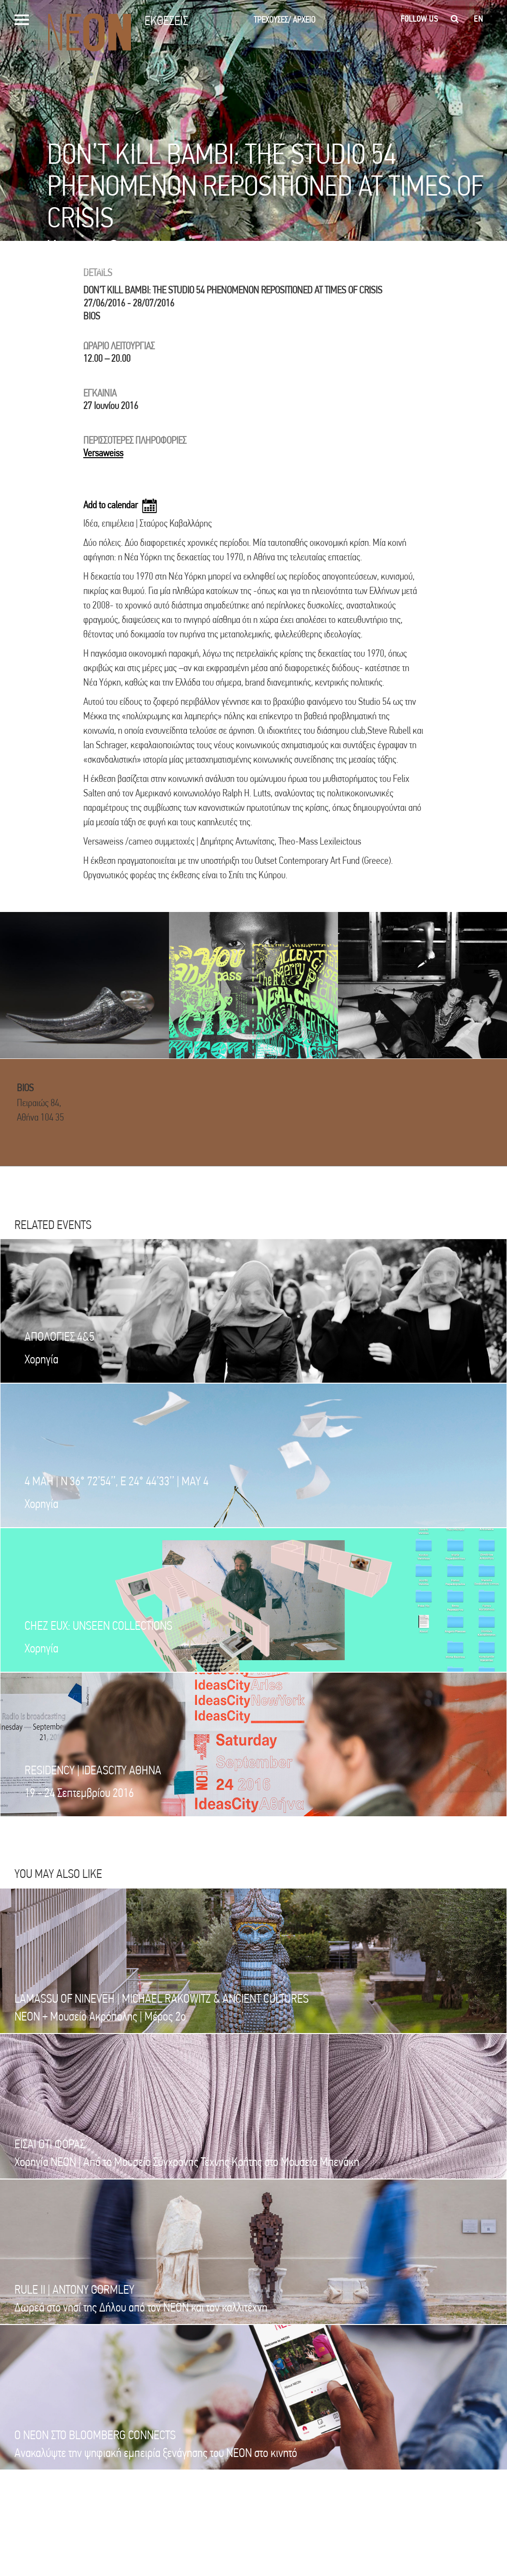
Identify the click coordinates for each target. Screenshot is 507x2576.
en (478, 18)
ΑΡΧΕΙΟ (304, 19)
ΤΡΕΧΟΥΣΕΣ (272, 19)
